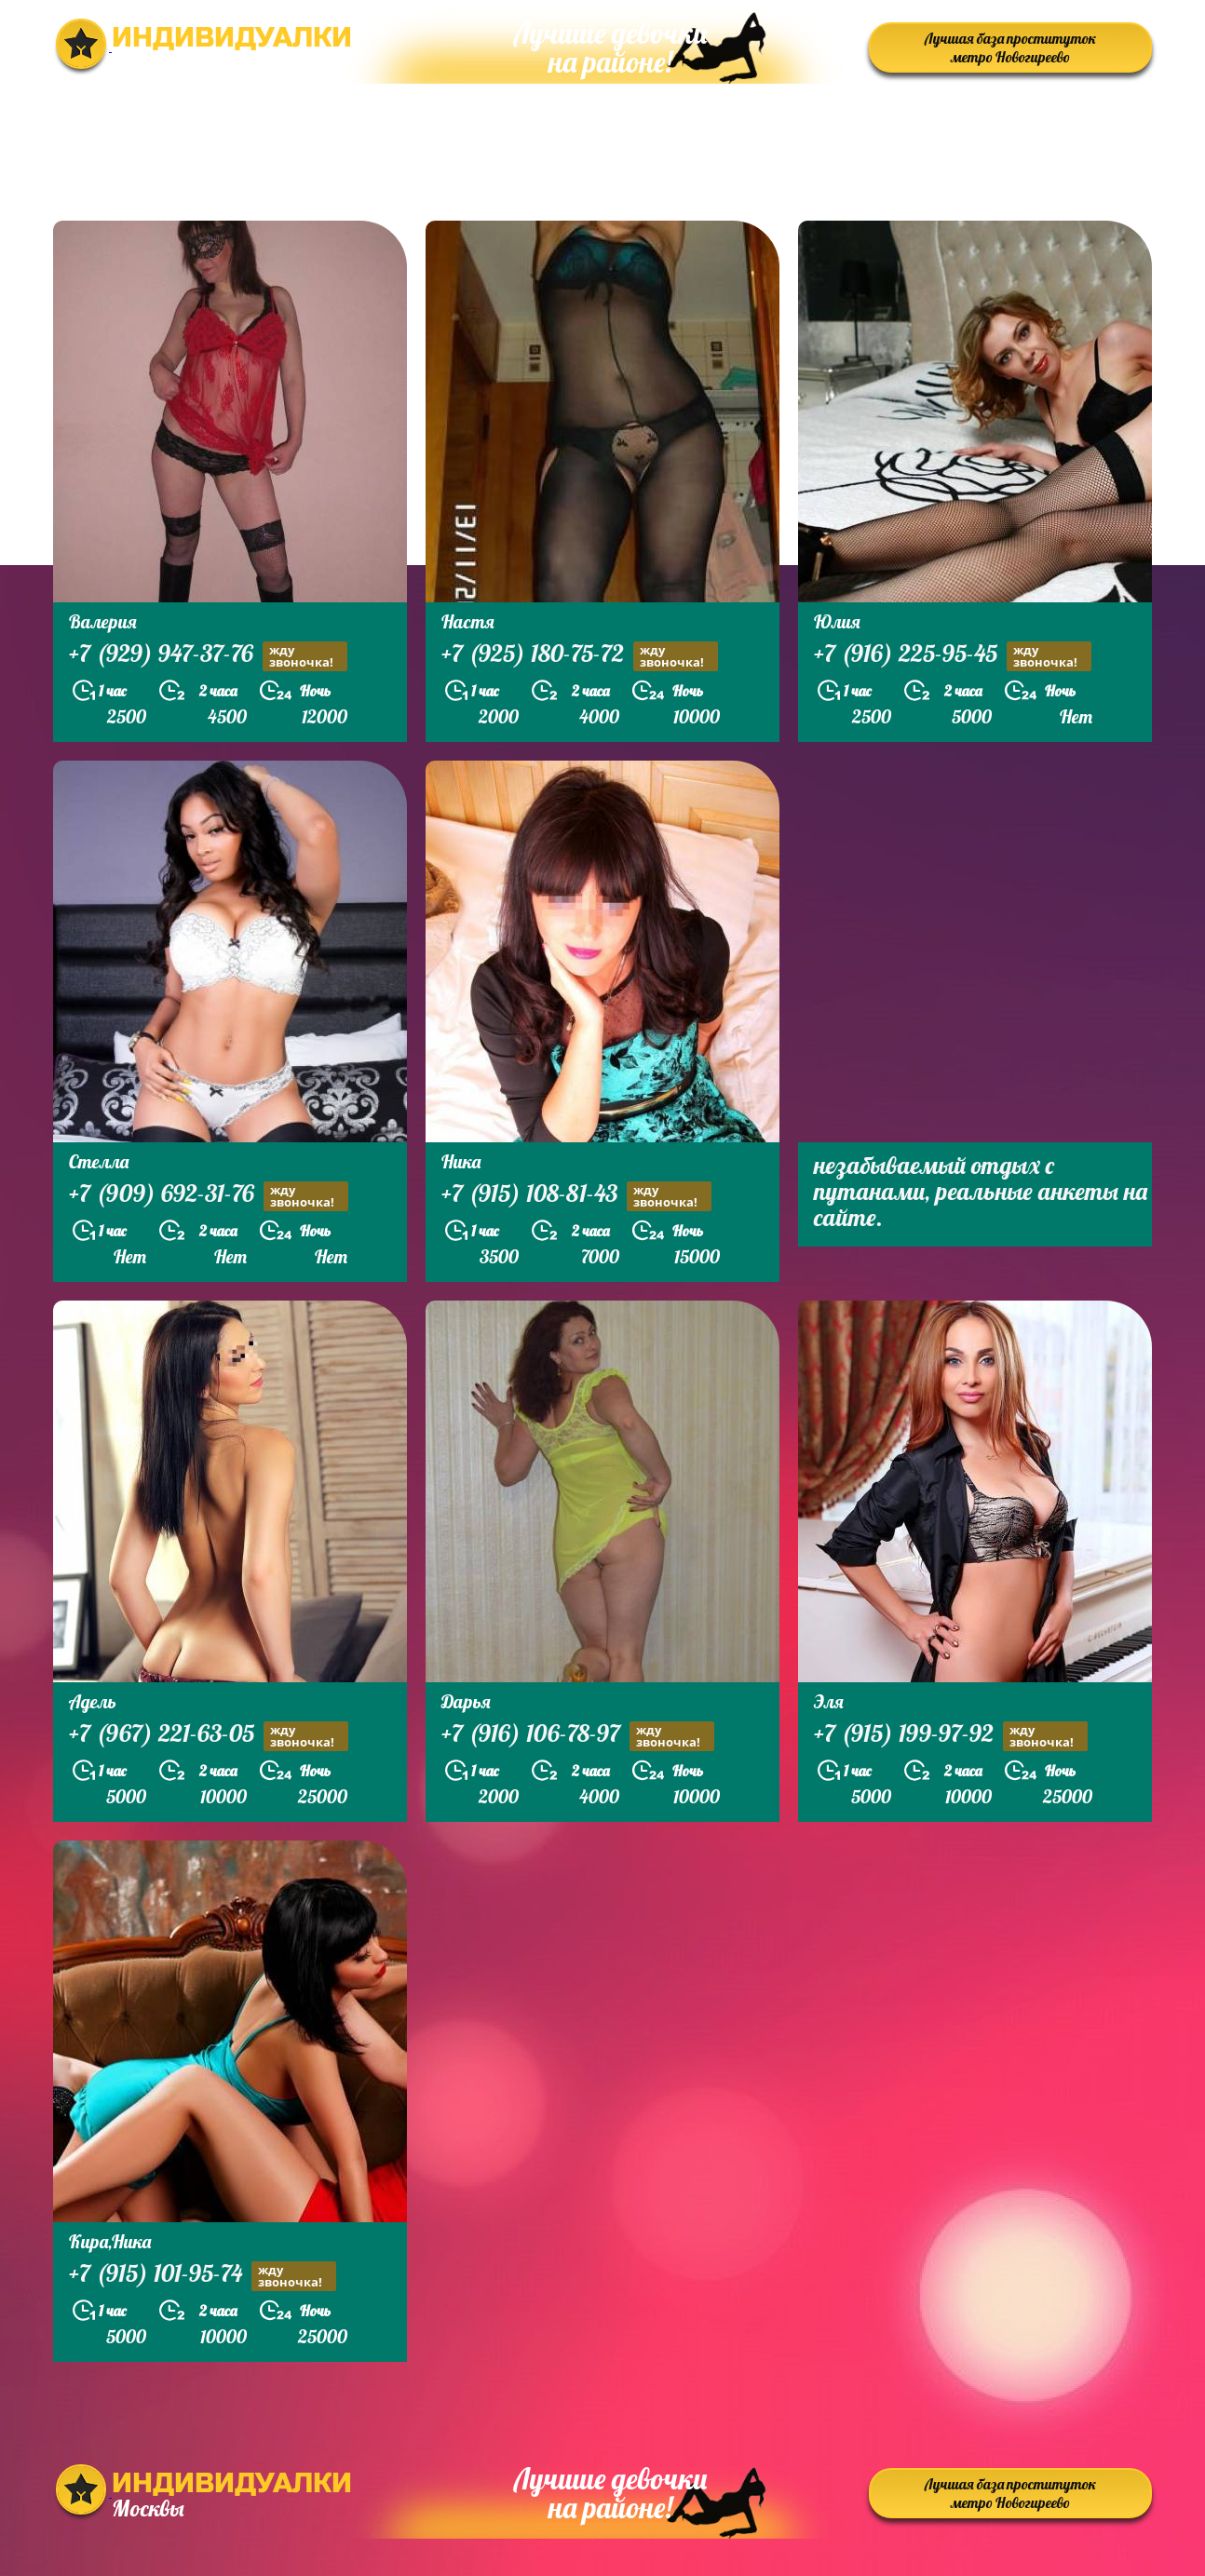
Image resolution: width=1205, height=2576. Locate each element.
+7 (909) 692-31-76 (208, 1195)
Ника (461, 1161)
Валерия (103, 621)
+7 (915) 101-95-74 (202, 2275)
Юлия (837, 621)
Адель (92, 1701)
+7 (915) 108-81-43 (576, 1195)
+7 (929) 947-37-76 (208, 656)
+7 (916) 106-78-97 (577, 1735)
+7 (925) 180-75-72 (579, 656)
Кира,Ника (110, 2241)
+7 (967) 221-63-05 (208, 1735)
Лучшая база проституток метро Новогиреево (1010, 47)
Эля (829, 1701)
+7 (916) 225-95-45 (952, 656)
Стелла (99, 1161)
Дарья (466, 1701)
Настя (467, 621)
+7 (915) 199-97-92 (951, 1735)
